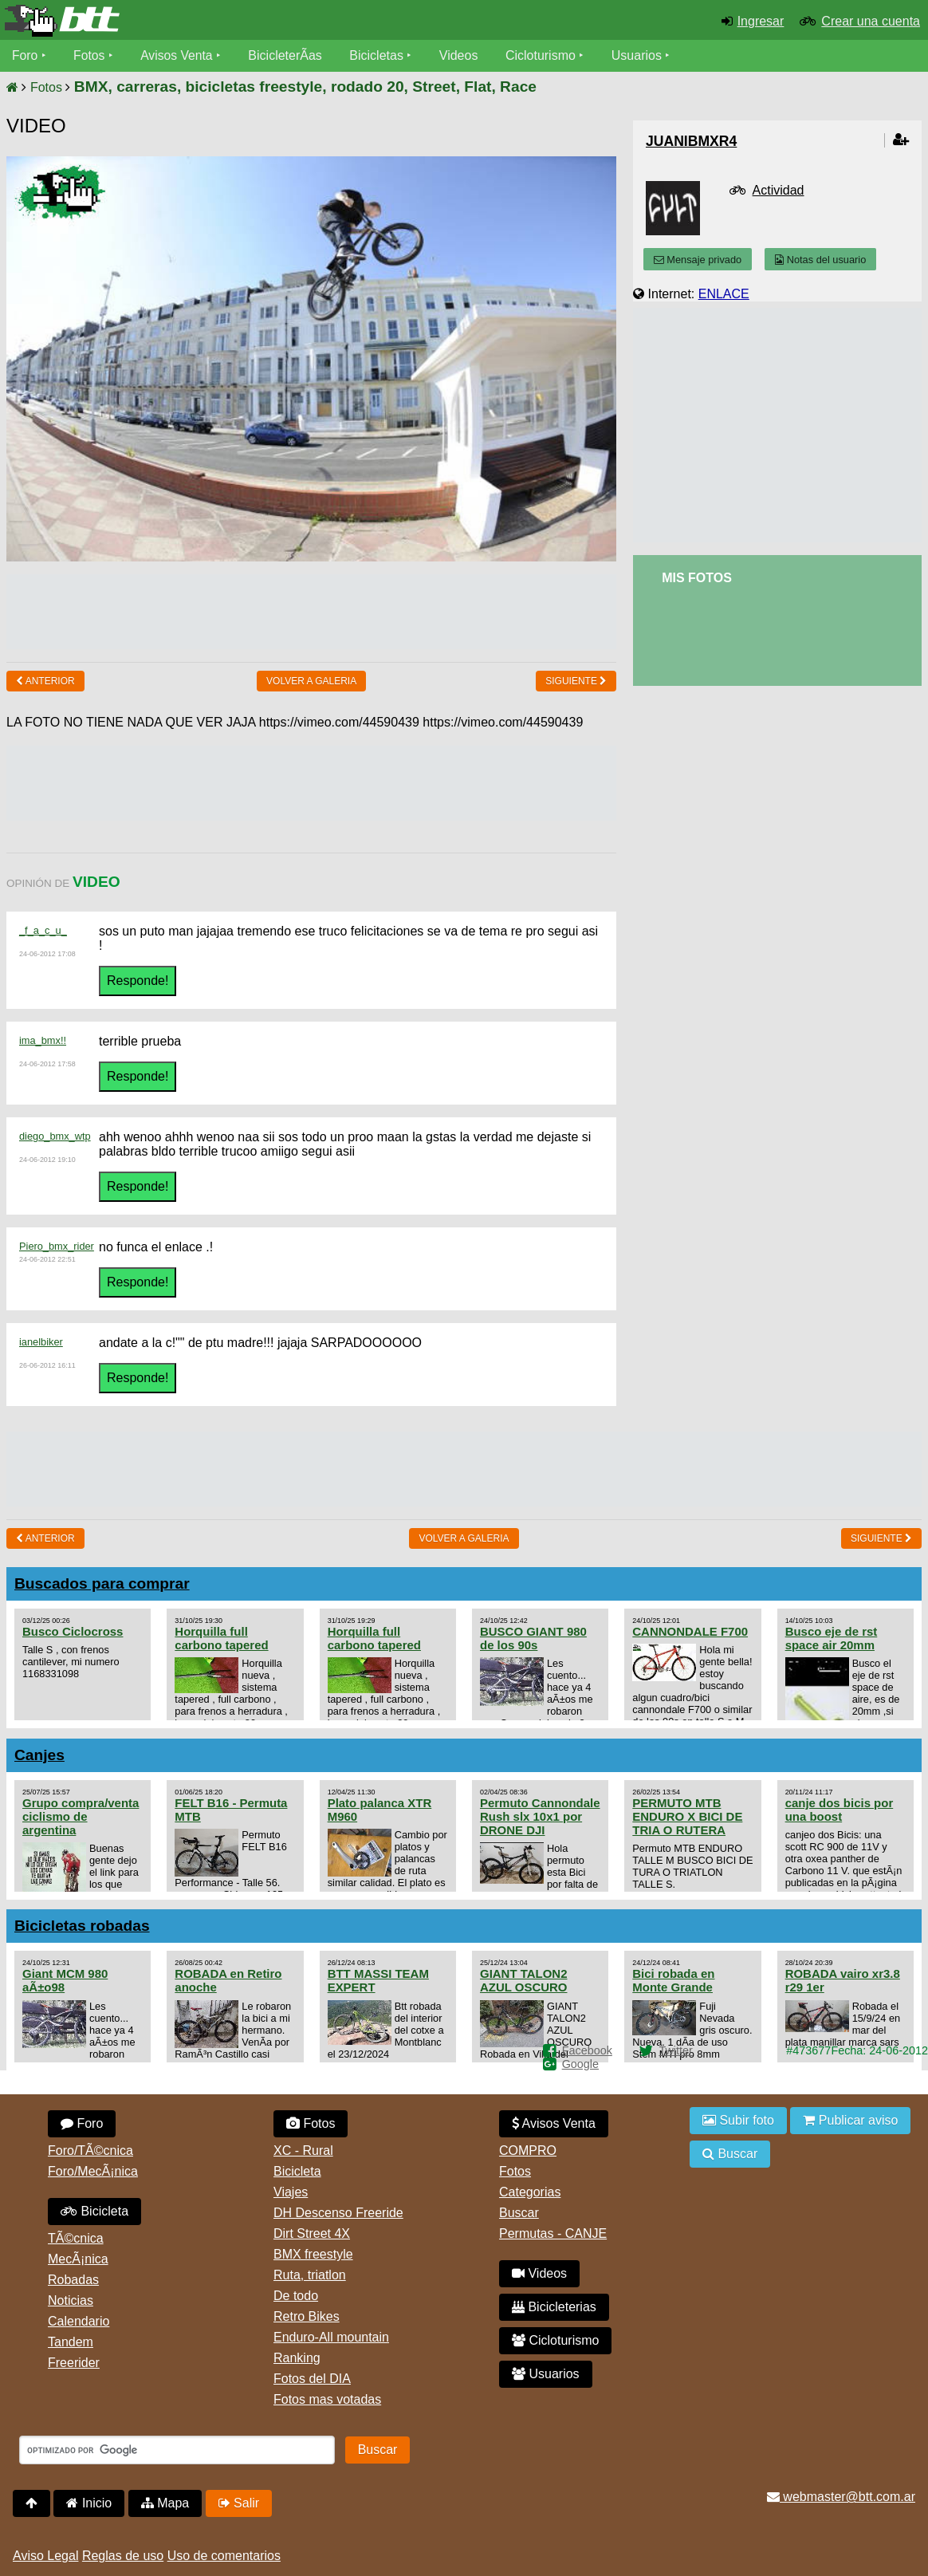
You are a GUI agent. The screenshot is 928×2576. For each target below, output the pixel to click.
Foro (25, 55)
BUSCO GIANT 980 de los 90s (533, 1638)
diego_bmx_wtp (55, 1136)
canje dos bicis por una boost (839, 1809)
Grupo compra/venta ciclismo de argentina (80, 1816)
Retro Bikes (306, 2316)
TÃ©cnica (76, 2238)
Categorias (529, 2192)
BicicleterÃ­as (287, 55)
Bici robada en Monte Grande (673, 1980)
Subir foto (738, 2120)
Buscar (519, 2213)
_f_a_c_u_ (43, 930)
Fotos (90, 55)
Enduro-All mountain (331, 2337)
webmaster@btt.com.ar (841, 2496)
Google (580, 2064)
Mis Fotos (697, 578)
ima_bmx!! (42, 1040)
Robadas (73, 2279)
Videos (461, 55)
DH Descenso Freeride (338, 2213)
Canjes (39, 1755)
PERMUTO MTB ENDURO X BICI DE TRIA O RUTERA (687, 1816)
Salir (238, 2503)
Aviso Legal (45, 2555)
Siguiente (576, 681)
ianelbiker (41, 1342)
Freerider (74, 2362)
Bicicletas (381, 55)
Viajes (290, 2192)
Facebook (587, 2050)
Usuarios (639, 55)
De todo (295, 2295)
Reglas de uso (122, 2555)
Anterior (45, 681)
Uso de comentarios (224, 2555)
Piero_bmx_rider (56, 1246)
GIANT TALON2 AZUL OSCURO (524, 1980)
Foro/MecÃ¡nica (93, 2171)
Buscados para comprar (102, 1583)
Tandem (70, 2342)
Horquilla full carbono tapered (221, 1638)
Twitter (675, 2050)
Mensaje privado (697, 260)
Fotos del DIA (312, 2378)
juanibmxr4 (691, 141)
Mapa (165, 2503)
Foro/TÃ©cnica (90, 2150)
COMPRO (527, 2150)
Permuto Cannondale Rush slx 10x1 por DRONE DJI (540, 1816)
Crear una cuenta (870, 21)
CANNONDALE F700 (690, 1631)
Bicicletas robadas (82, 1925)
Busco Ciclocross (72, 1631)
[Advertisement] (312, 610)
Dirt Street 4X (311, 2233)
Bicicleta (94, 2211)
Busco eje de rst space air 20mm (831, 1638)
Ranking (296, 2358)
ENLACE (723, 294)
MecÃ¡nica (78, 2259)
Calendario (78, 2321)
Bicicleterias (554, 2307)
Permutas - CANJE (553, 2233)
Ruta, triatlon (309, 2275)
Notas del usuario (820, 260)
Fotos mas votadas (327, 2399)
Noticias (70, 2300)
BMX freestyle (313, 2254)
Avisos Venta (178, 55)
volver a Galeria (311, 681)
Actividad (778, 190)
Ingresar (760, 21)
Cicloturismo (543, 55)
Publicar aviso (850, 2120)
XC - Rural (303, 2150)
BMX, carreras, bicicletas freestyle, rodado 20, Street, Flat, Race (305, 86)
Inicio (89, 2503)
